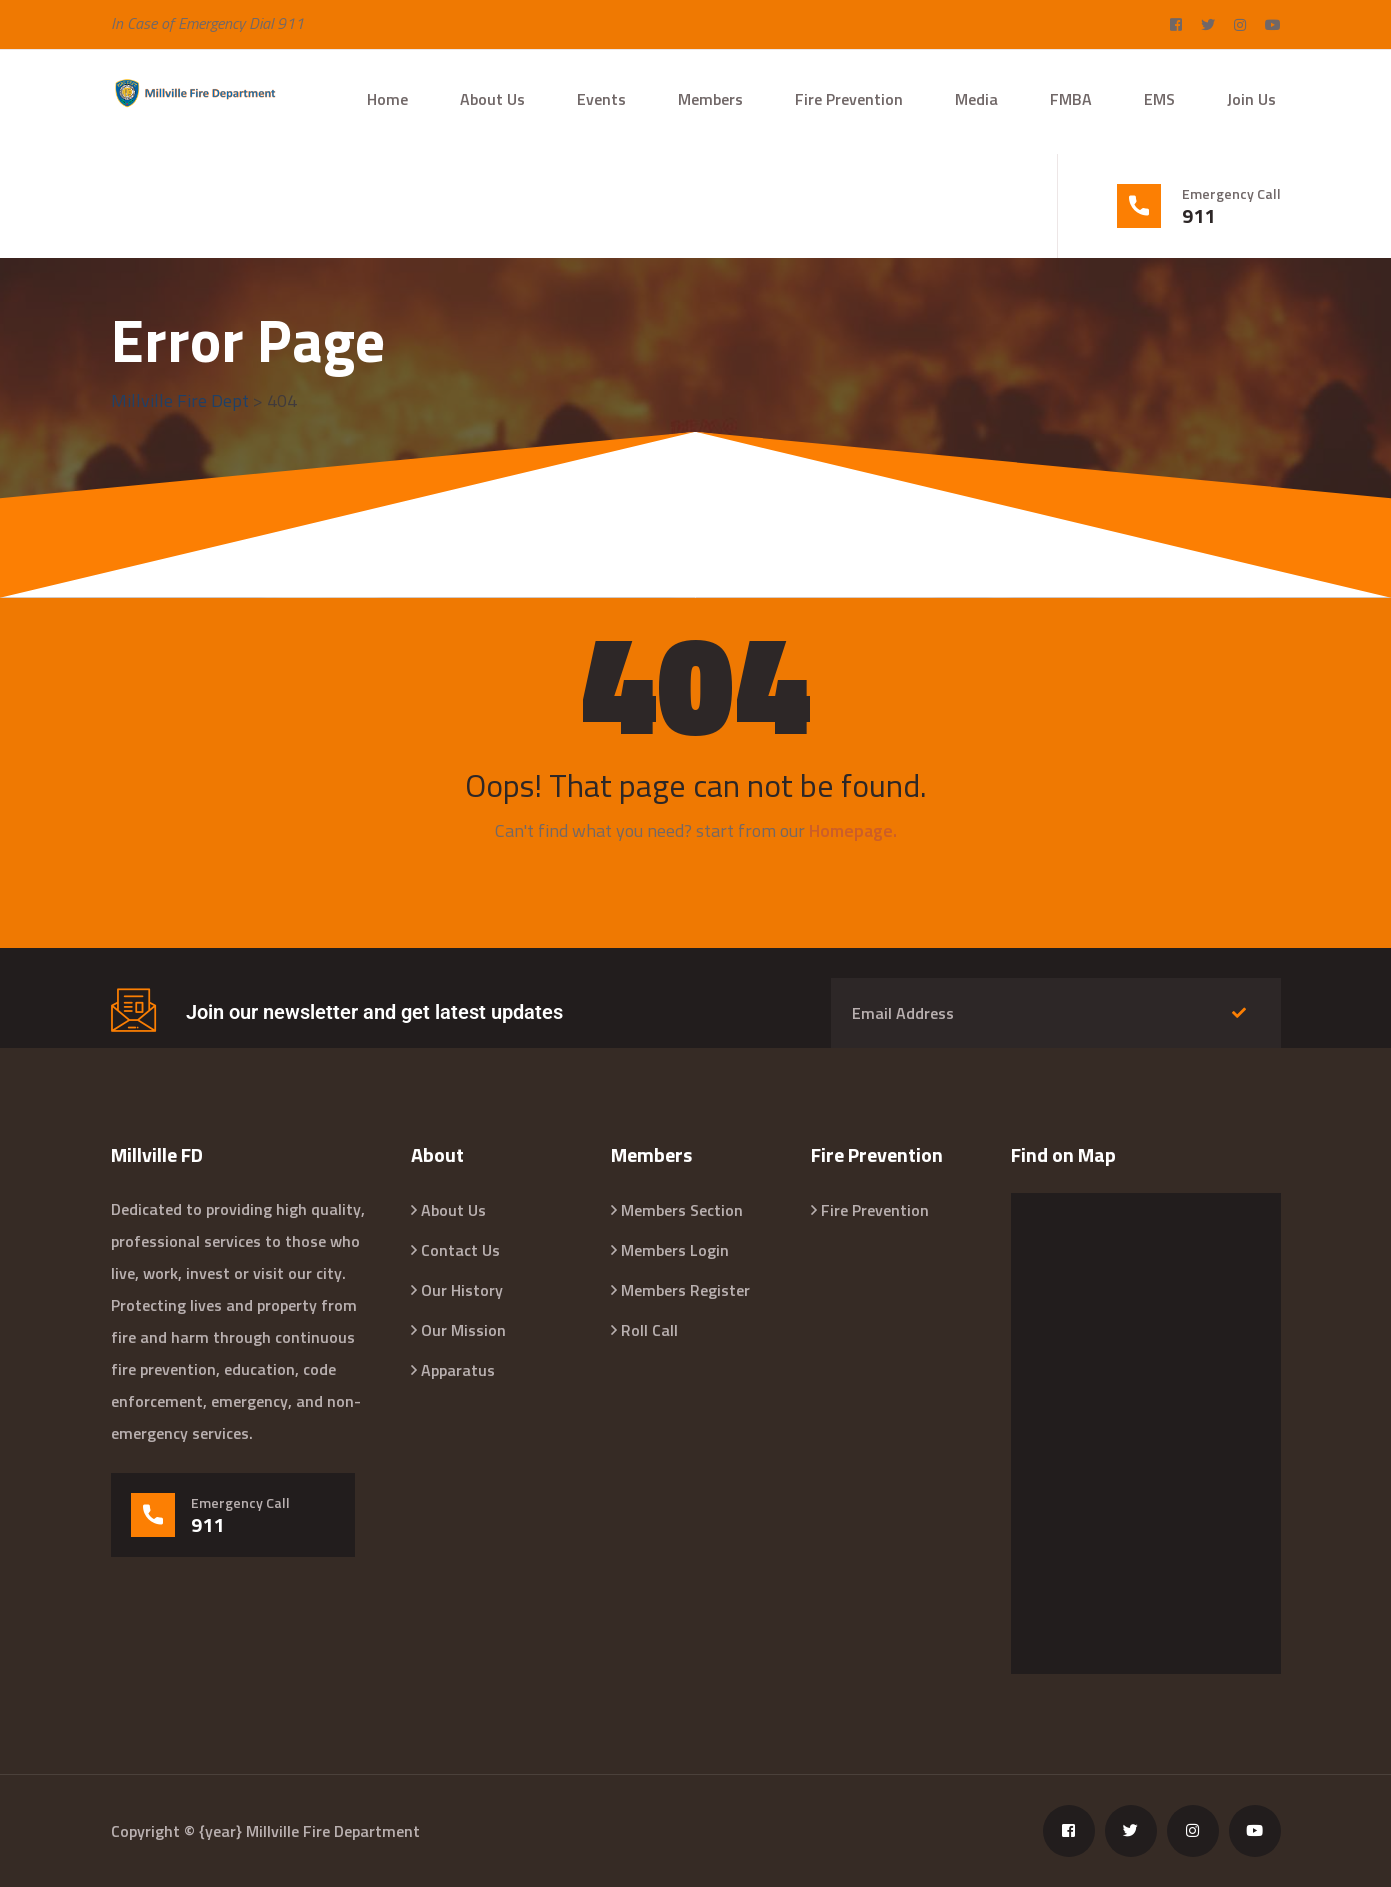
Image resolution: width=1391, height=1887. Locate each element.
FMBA (1071, 99)
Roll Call (649, 1330)
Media (976, 99)
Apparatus (458, 1370)
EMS (1159, 99)
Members (710, 99)
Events (601, 99)
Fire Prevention (849, 99)
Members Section (682, 1210)
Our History (462, 1290)
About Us (492, 99)
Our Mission (463, 1330)
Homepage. (853, 830)
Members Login (675, 1250)
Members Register (685, 1290)
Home (387, 99)
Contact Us (460, 1250)
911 (1198, 216)
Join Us (1251, 99)
